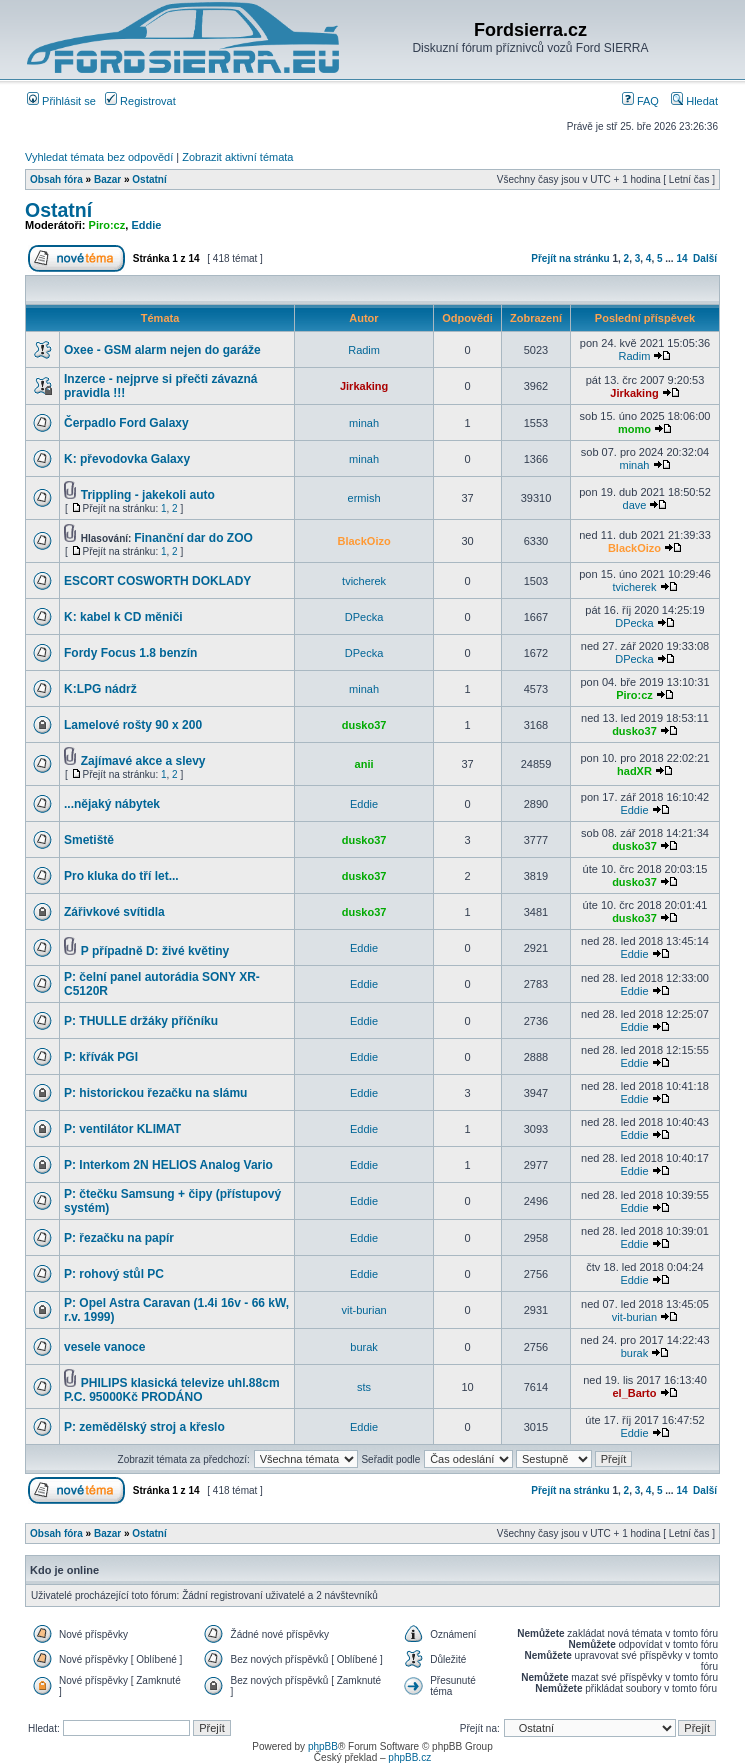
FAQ (640, 101)
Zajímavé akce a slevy (143, 761)
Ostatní (149, 179)
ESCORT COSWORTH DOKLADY (157, 581)
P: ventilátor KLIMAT (122, 1129)
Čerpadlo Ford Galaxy (126, 423)
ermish (364, 498)
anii (364, 764)
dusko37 (364, 725)
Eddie (146, 225)
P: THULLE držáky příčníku (141, 1021)
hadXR (634, 771)
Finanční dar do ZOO (193, 538)
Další (705, 258)
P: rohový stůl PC (114, 1274)
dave (635, 505)
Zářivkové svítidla (114, 912)
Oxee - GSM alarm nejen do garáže (162, 350)
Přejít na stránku (570, 258)
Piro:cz (107, 225)
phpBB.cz (409, 1757)
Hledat (694, 101)
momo (634, 429)
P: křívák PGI (101, 1057)
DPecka (364, 617)
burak (364, 1347)
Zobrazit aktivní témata (237, 157)
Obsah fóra (56, 179)
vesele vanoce (104, 1347)
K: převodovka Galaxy (127, 459)
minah (364, 423)
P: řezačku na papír (119, 1238)
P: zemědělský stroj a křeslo (144, 1427)
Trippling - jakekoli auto (148, 495)
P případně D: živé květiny (155, 951)
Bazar (107, 179)
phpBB (323, 1746)
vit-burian (363, 1310)
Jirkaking (364, 386)
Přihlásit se (61, 101)
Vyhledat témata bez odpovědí (99, 157)
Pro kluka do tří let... (121, 876)
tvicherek (364, 581)
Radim (364, 350)
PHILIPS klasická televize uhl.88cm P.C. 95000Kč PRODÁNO (172, 1390)
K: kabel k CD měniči (123, 617)
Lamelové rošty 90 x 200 (133, 725)
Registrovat (140, 101)
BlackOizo (364, 541)
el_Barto (634, 1393)
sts (364, 1387)
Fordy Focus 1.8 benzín (130, 653)
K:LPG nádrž (100, 689)
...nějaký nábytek (112, 804)
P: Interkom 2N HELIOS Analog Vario (168, 1165)
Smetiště (89, 840)
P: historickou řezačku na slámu (155, 1093)
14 (681, 258)
